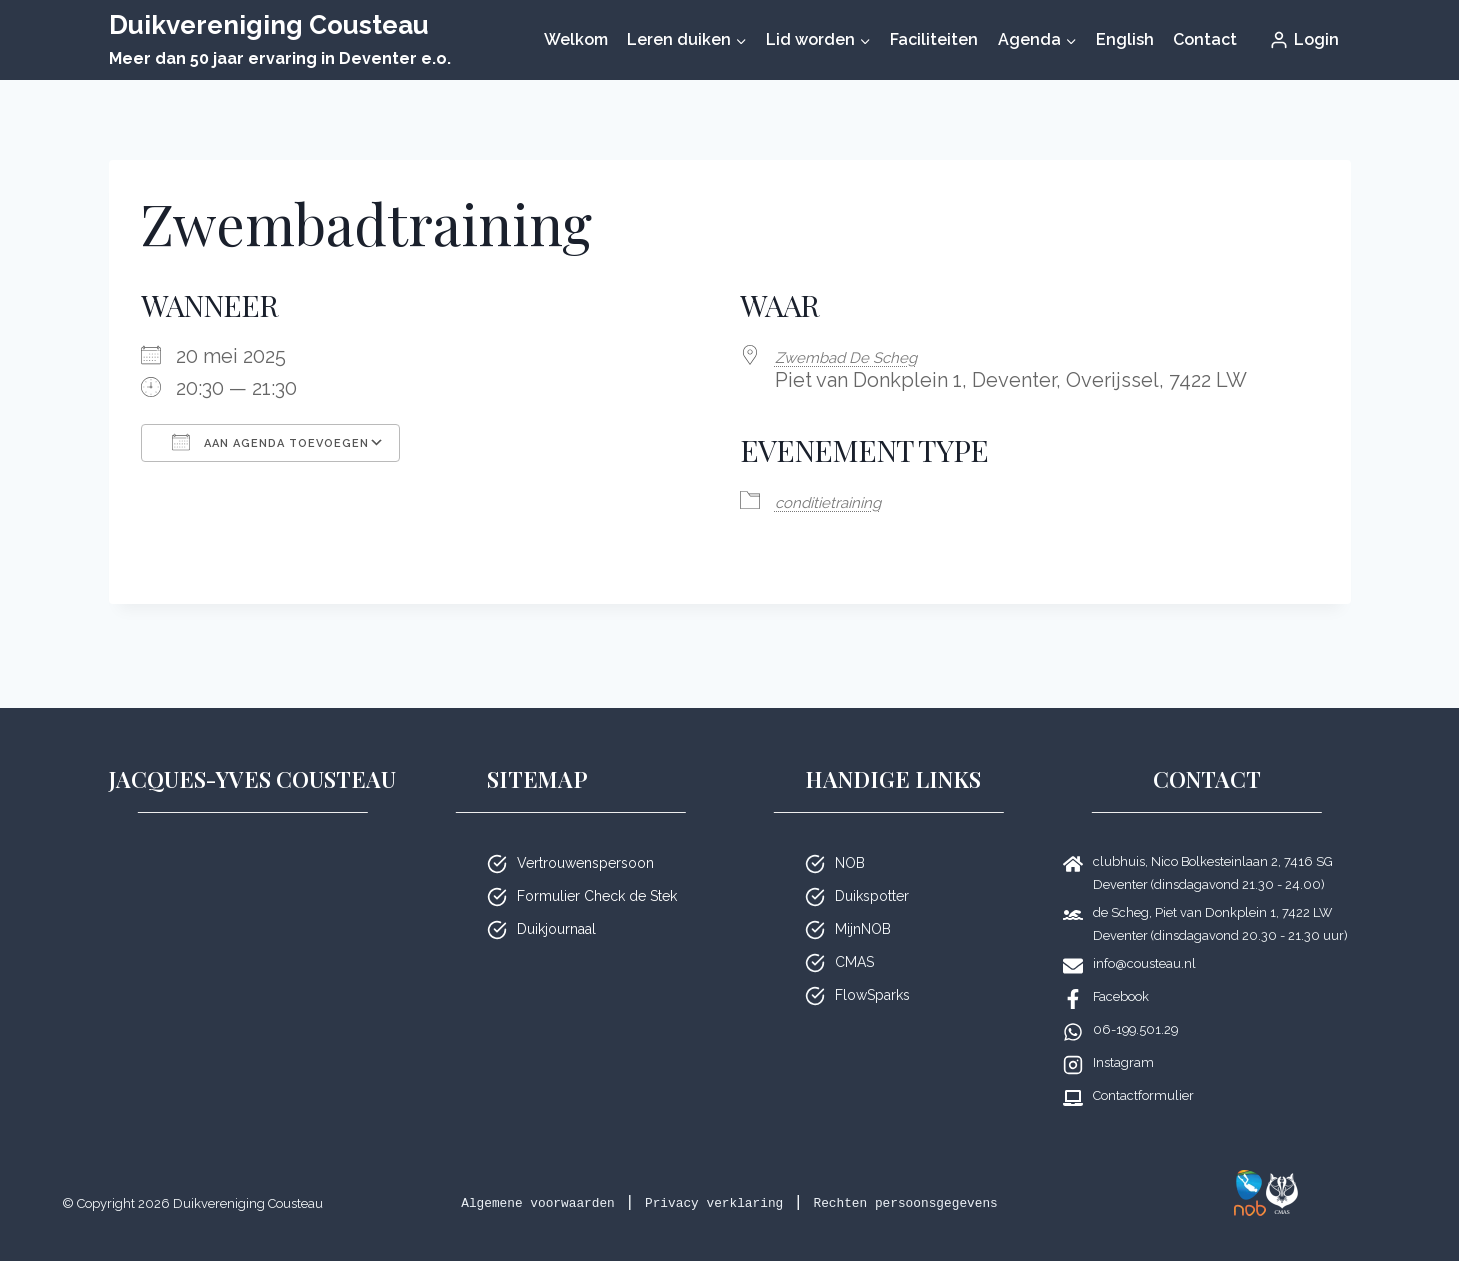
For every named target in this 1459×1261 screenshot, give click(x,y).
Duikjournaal (556, 903)
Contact (1205, 39)
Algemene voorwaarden (573, 1176)
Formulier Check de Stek (597, 870)
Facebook (1121, 970)
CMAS (854, 936)
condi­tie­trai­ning (846, 499)
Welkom (576, 39)
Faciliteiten (934, 39)
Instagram (1123, 1036)
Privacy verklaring (794, 1176)
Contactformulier (1143, 1069)
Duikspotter (872, 870)
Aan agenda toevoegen (270, 442)
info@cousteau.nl (1144, 937)
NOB (850, 837)
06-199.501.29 (1135, 1003)
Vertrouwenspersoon (585, 837)
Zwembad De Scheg (869, 356)
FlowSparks (872, 969)
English (1125, 39)
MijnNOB (863, 903)
